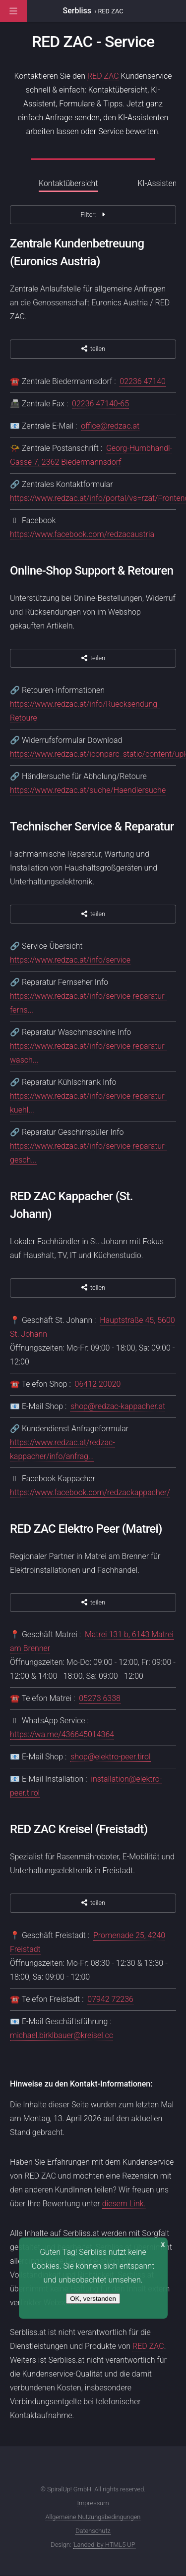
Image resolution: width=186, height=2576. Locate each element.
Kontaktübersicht (68, 183)
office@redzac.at (110, 426)
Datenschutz (93, 2530)
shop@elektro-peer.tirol (110, 1756)
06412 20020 (98, 1384)
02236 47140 (143, 381)
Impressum (93, 2503)
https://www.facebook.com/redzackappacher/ (90, 1492)
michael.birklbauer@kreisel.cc (61, 2035)
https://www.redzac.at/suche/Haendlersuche (88, 790)
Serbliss (77, 10)
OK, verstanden (93, 2298)
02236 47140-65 (100, 403)
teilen (93, 348)
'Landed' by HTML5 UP (104, 2544)
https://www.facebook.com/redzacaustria (82, 534)
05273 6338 (100, 1698)
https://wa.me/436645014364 (62, 1734)
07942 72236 (110, 1999)
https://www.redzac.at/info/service (70, 960)
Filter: (93, 214)
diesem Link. (124, 2203)
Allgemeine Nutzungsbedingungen (93, 2517)
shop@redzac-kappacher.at (117, 1406)
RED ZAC (103, 76)
